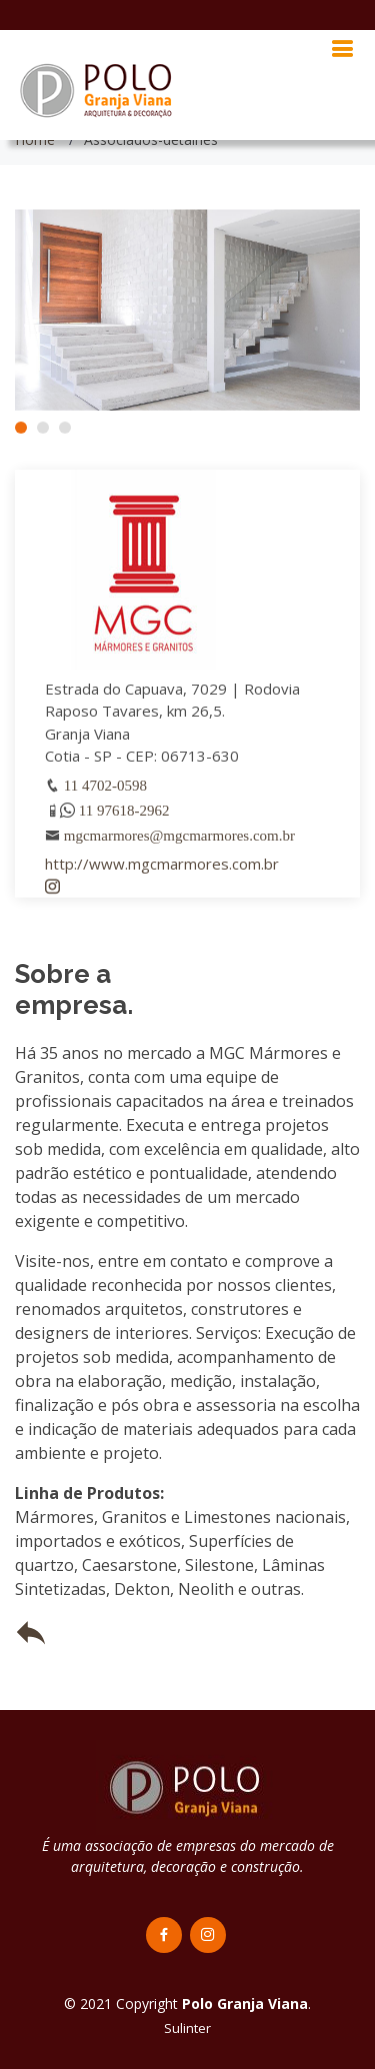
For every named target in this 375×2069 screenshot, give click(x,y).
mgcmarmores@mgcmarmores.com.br (179, 841)
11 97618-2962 (124, 816)
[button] (21, 434)
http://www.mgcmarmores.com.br (162, 870)
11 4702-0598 (105, 791)
